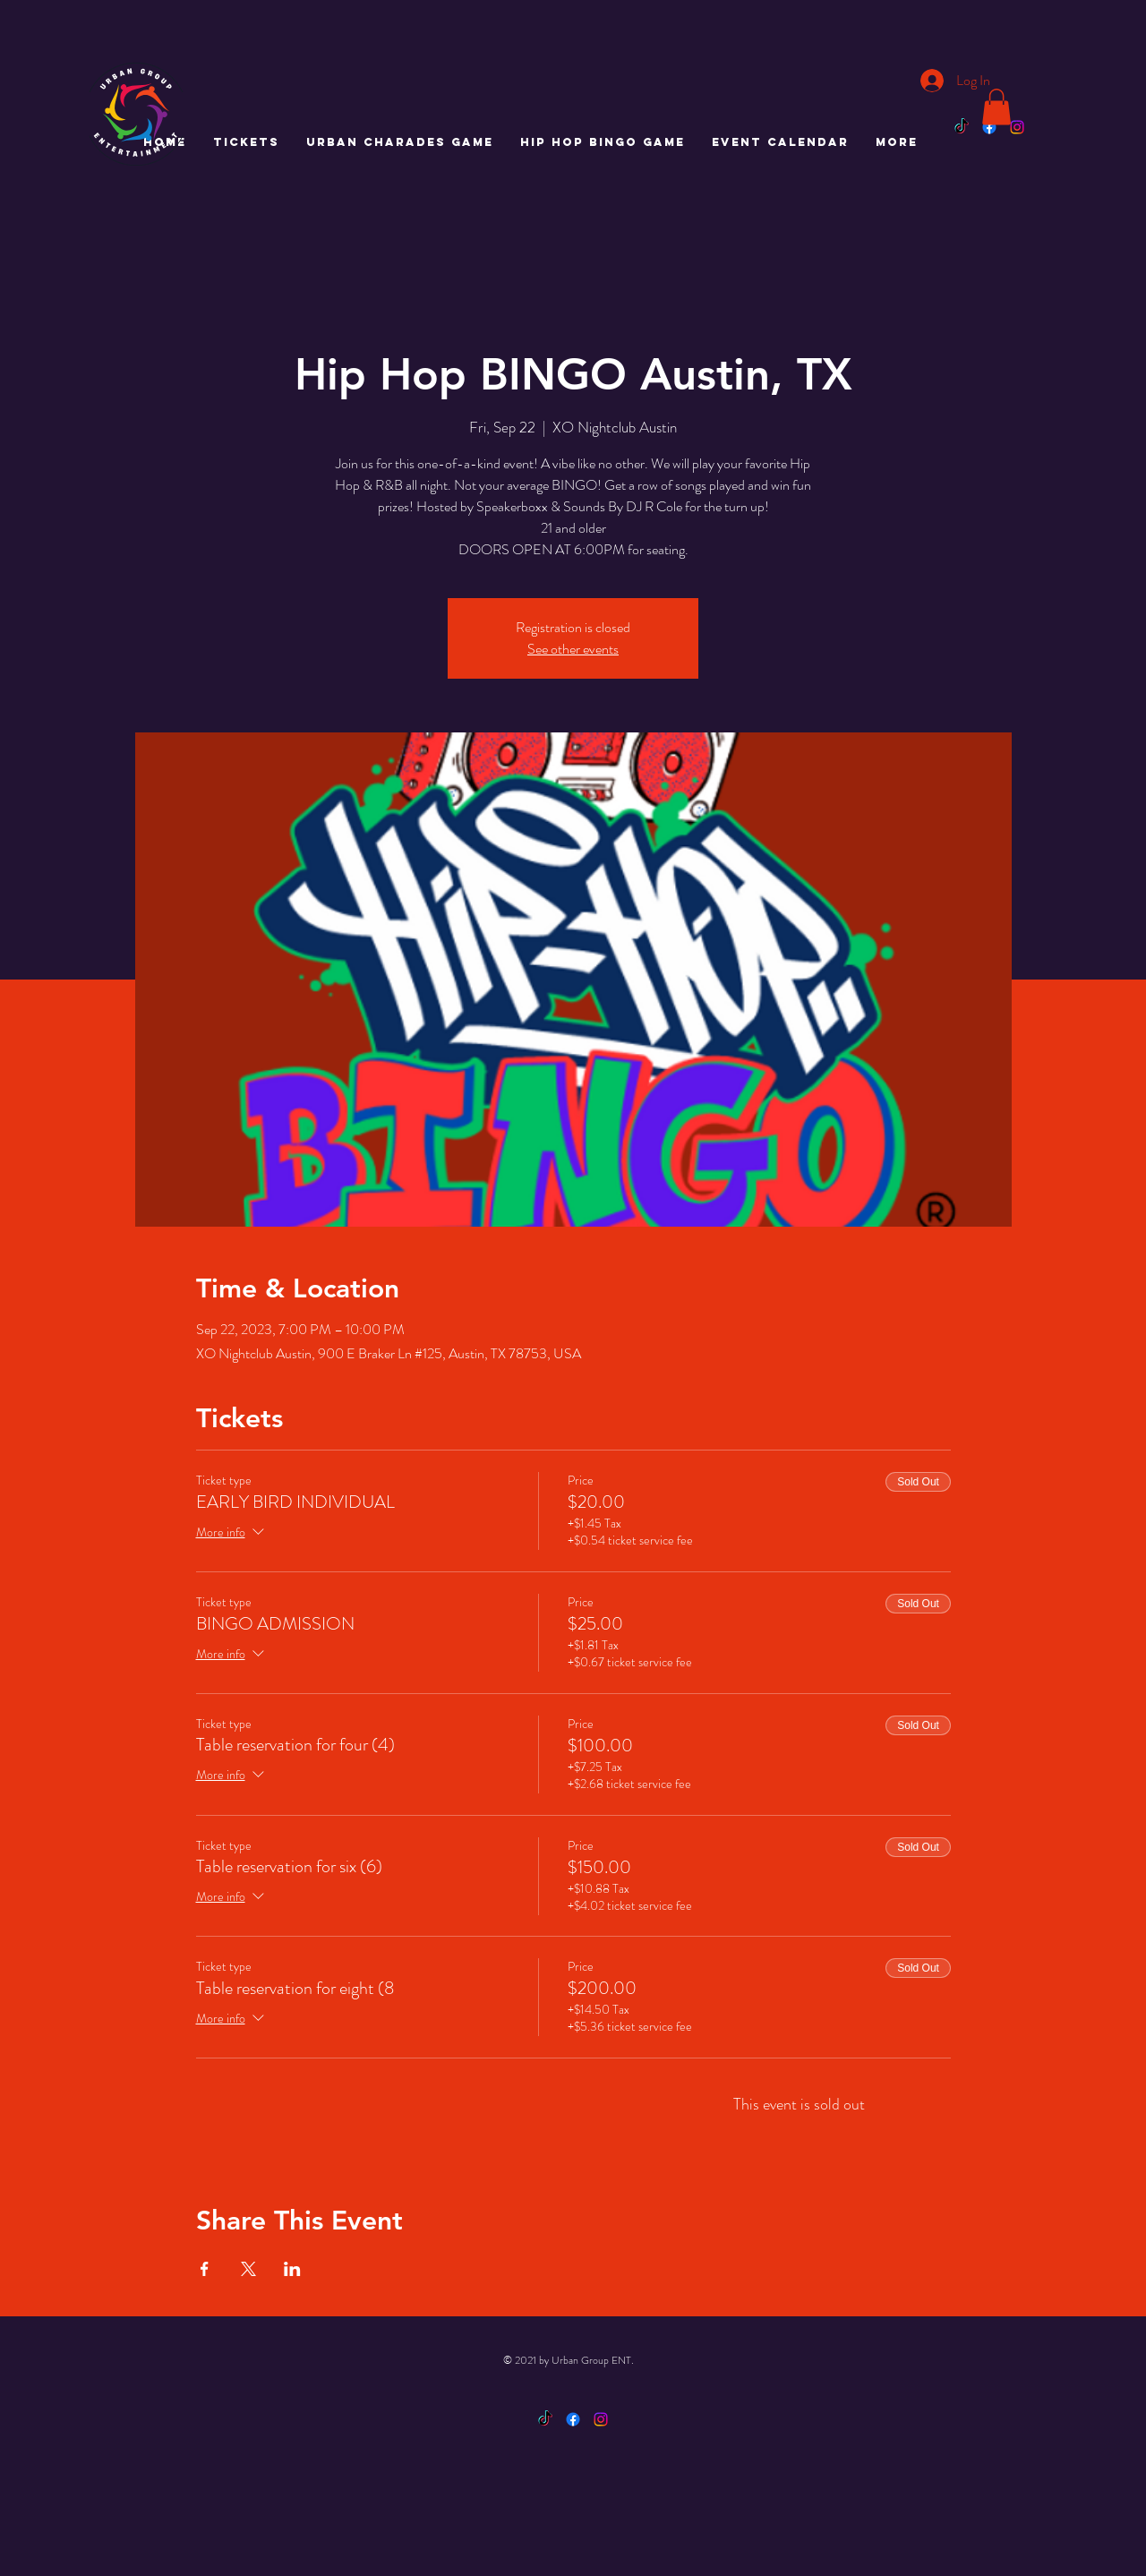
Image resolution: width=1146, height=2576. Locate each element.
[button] (996, 107)
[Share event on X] (248, 2269)
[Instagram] (1017, 127)
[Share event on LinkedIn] (292, 2269)
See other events (573, 648)
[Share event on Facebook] (204, 2269)
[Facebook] (989, 127)
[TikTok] (962, 127)
